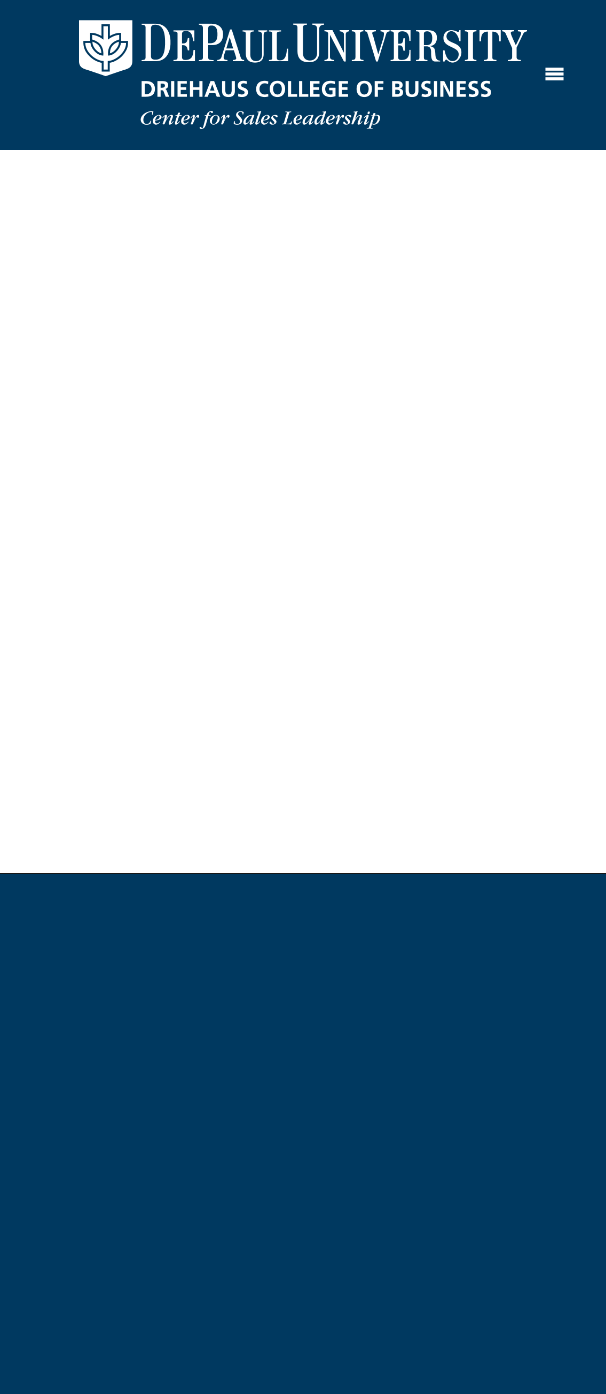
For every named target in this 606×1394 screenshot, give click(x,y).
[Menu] (554, 74)
